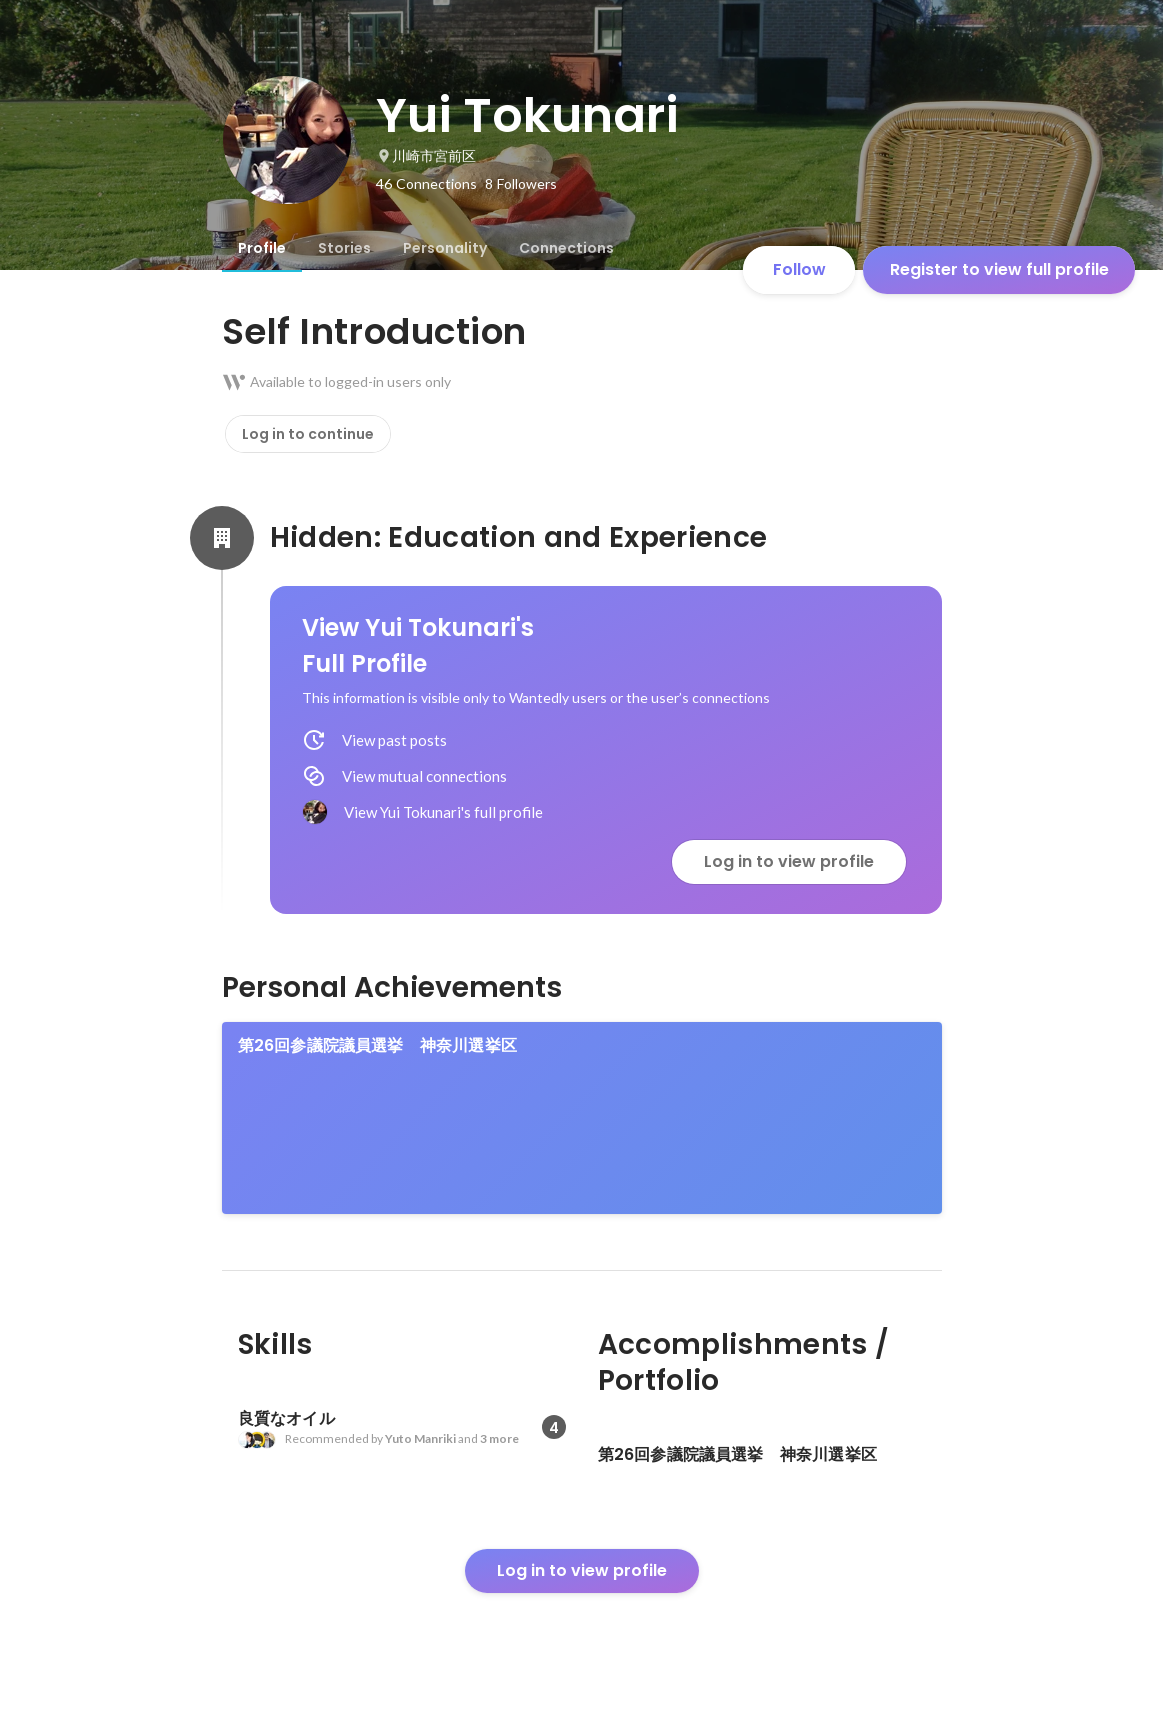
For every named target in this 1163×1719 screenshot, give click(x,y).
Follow (799, 269)
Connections (566, 248)
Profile (262, 248)
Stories (344, 248)
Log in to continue (308, 434)
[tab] (262, 248)
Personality (445, 248)
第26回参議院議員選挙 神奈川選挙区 (378, 1045)
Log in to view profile (789, 861)
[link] (582, 1118)
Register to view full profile (999, 269)
